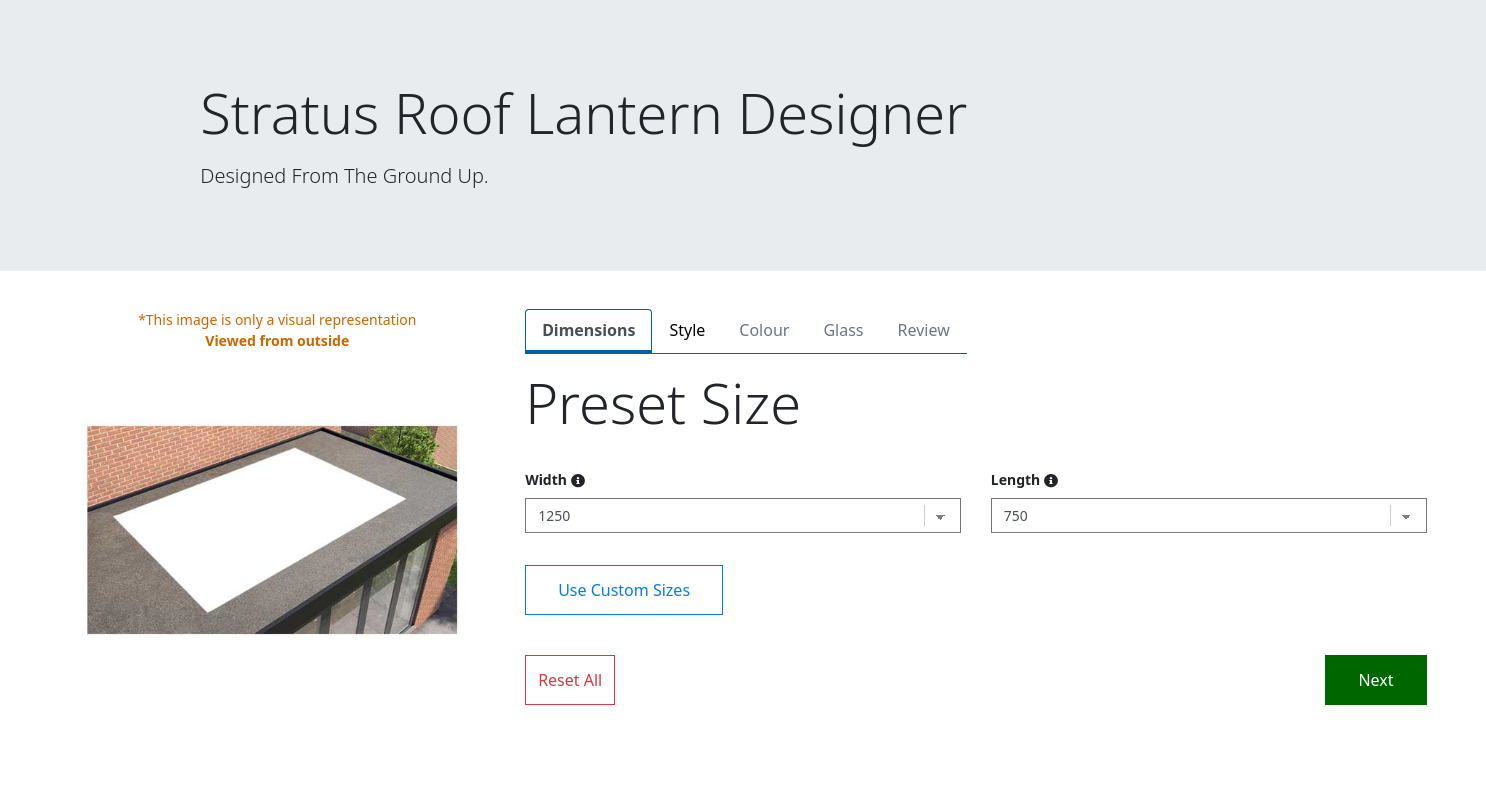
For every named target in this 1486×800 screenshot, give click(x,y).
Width (554, 479)
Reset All (570, 680)
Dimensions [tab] (588, 330)
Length (1024, 479)
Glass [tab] (843, 330)
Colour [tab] (764, 330)
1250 (554, 515)
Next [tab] (1375, 680)
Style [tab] (687, 330)
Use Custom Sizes (624, 590)
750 (1016, 515)
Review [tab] (924, 330)
